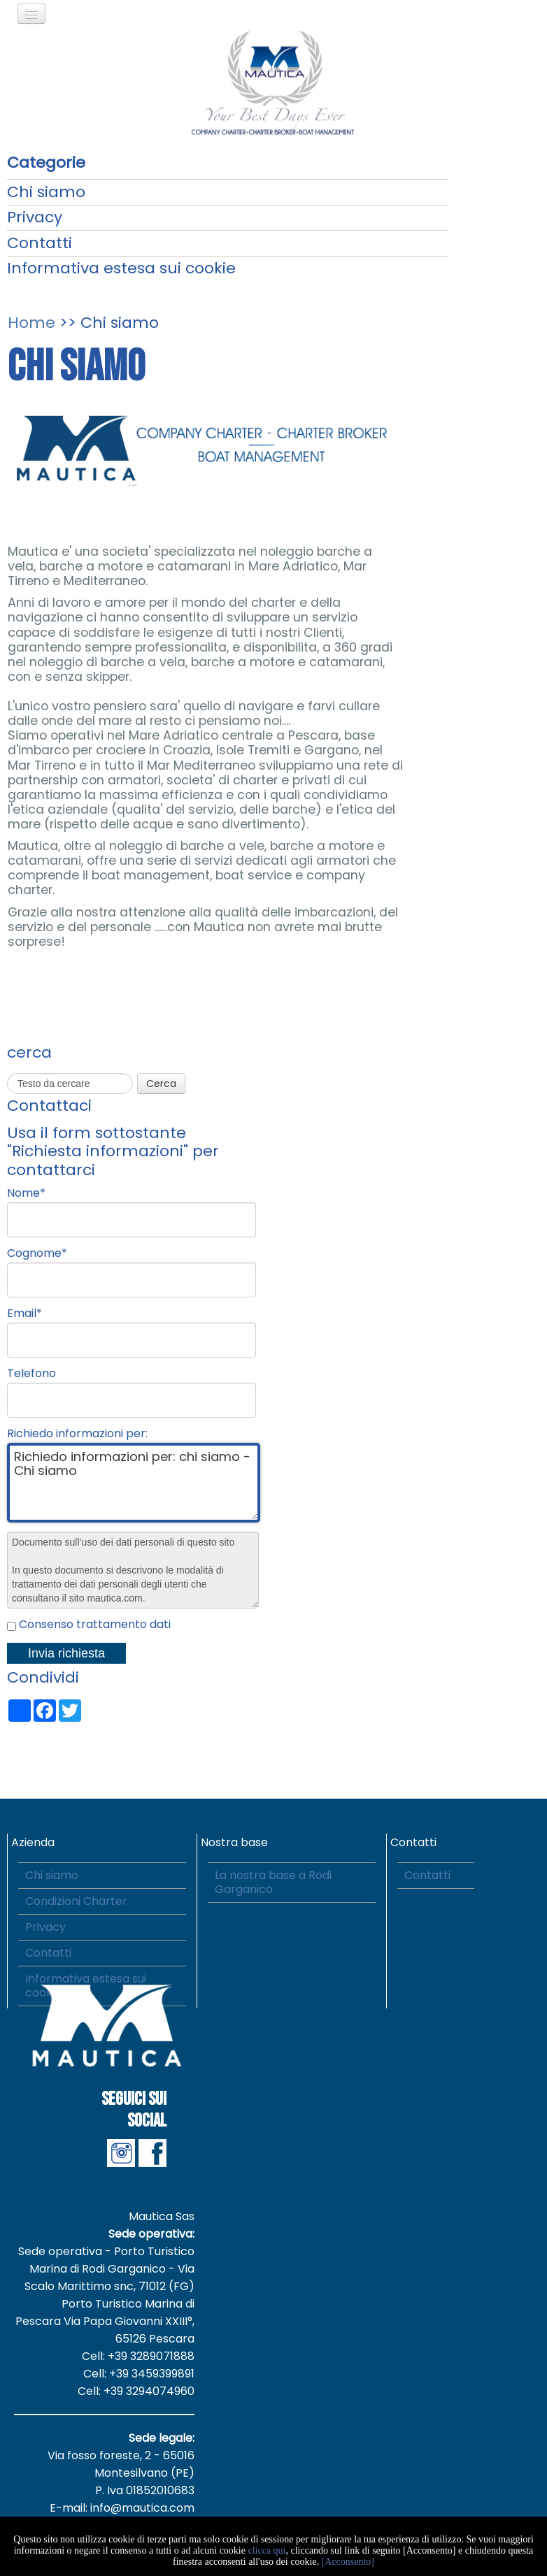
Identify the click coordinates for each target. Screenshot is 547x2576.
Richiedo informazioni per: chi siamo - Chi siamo (133, 1483)
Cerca (161, 1084)
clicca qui (266, 2550)
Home (31, 322)
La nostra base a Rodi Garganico (273, 1882)
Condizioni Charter (76, 1901)
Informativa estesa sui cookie (121, 268)
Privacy (34, 217)
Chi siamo (46, 192)
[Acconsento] (348, 2561)
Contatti (39, 243)
